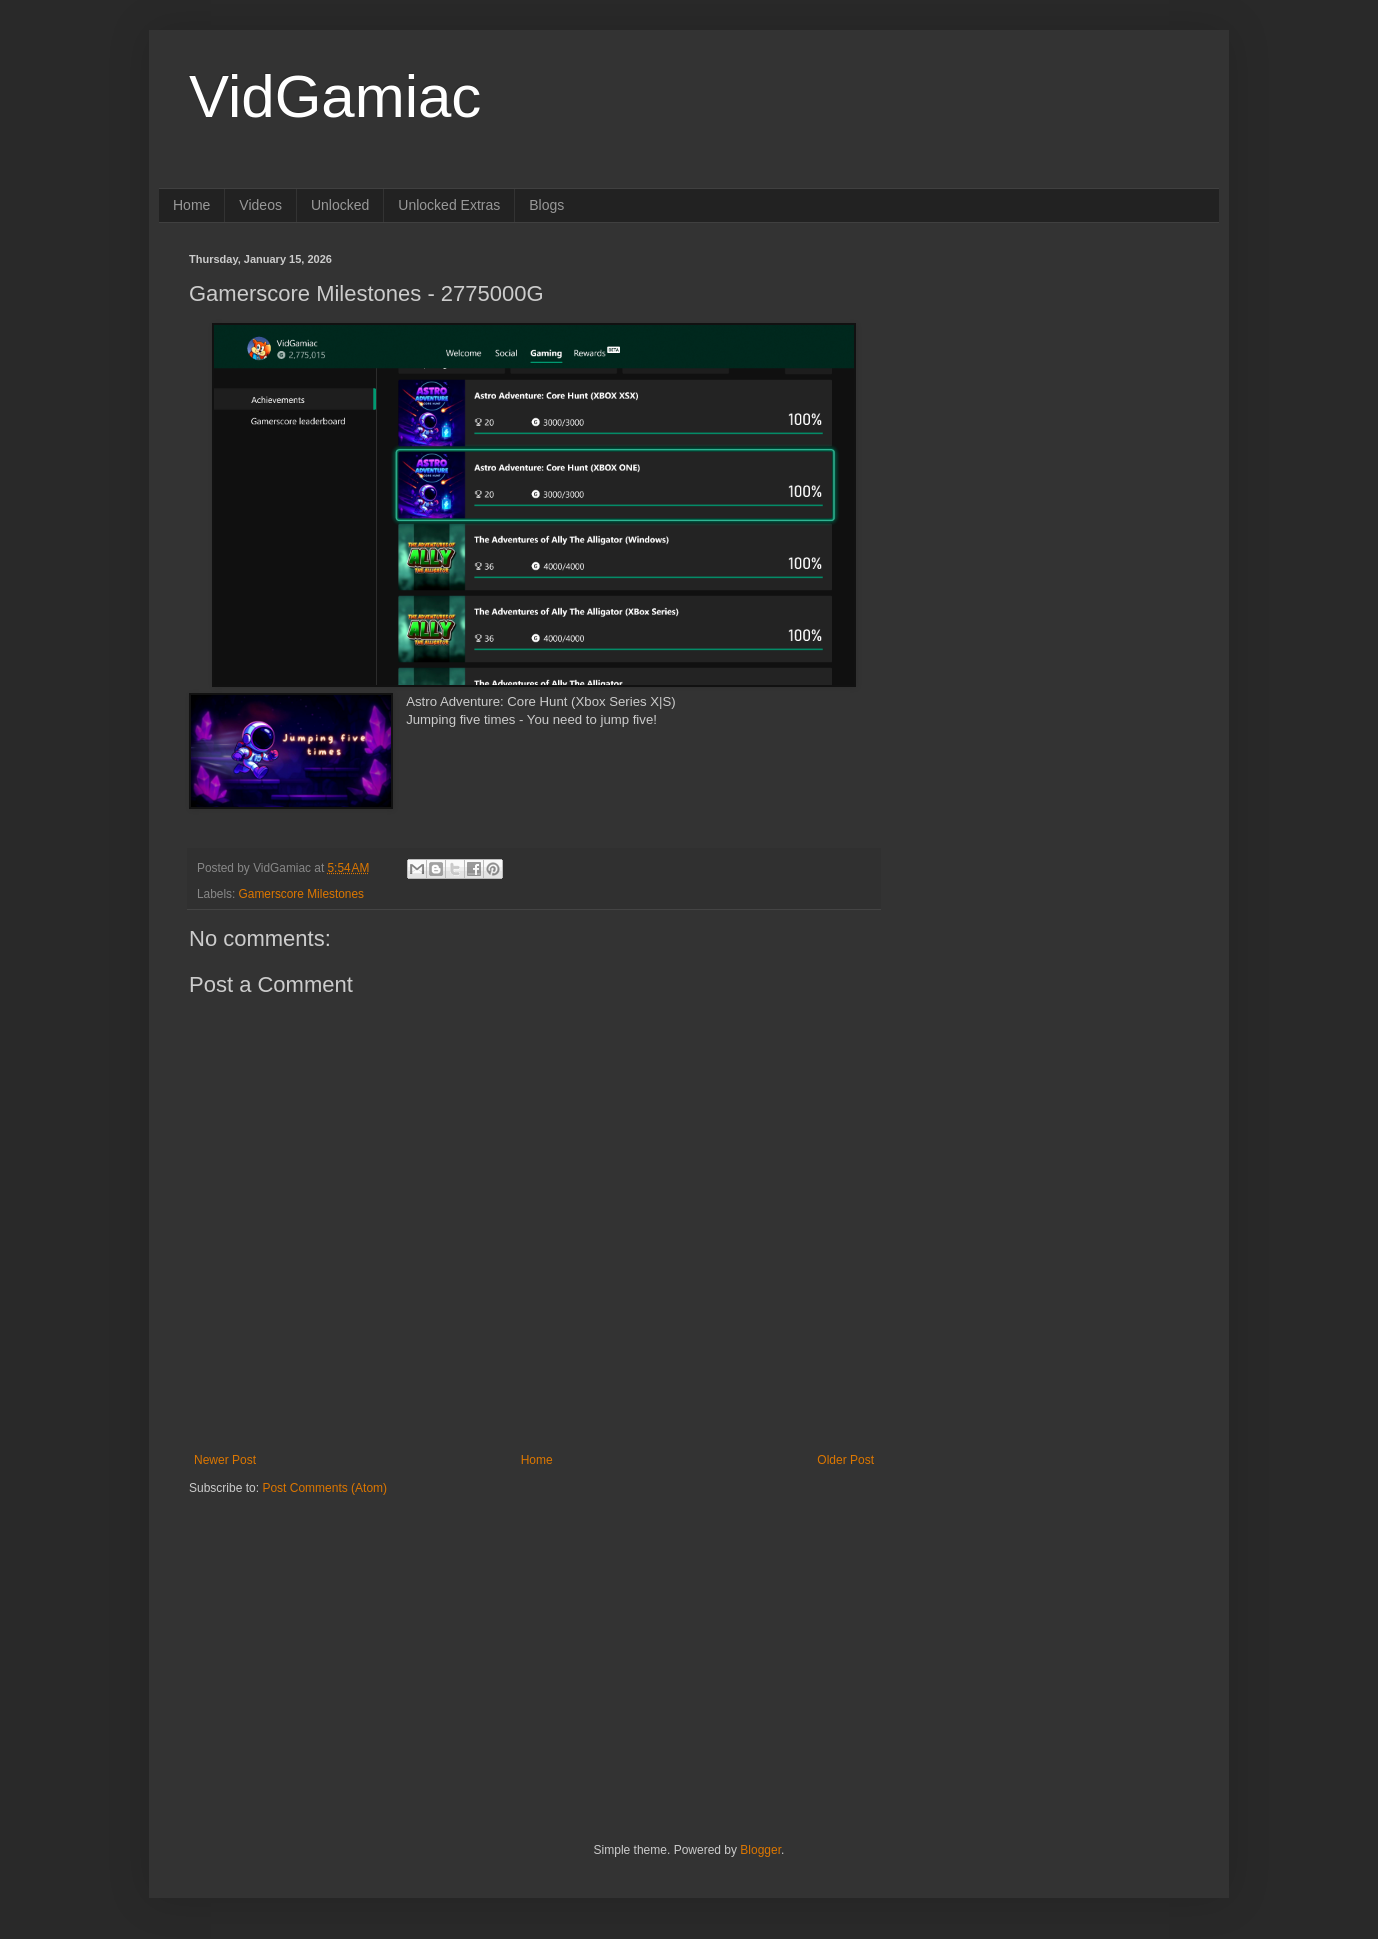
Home (191, 205)
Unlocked (340, 205)
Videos (260, 205)
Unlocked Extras (449, 205)
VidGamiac (335, 96)
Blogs (546, 205)
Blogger (760, 1850)
